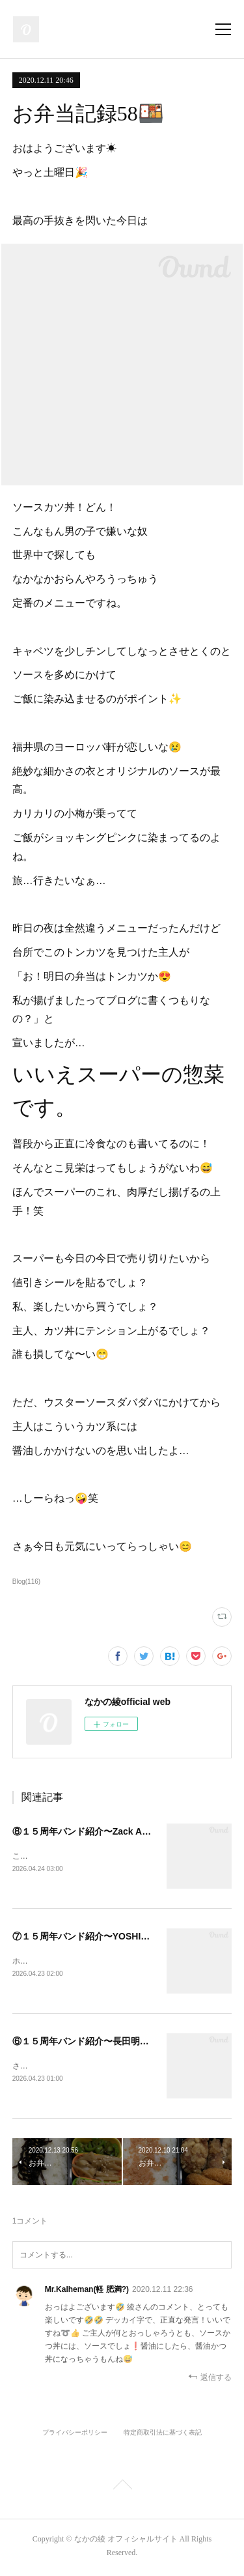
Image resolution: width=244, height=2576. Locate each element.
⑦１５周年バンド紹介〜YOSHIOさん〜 (93, 1937)
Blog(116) (26, 1581)
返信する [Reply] (210, 2379)
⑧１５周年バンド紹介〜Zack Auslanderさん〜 (110, 1831)
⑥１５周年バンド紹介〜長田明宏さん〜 (94, 2042)
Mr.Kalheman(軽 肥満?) (87, 2292)
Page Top (122, 2489)
